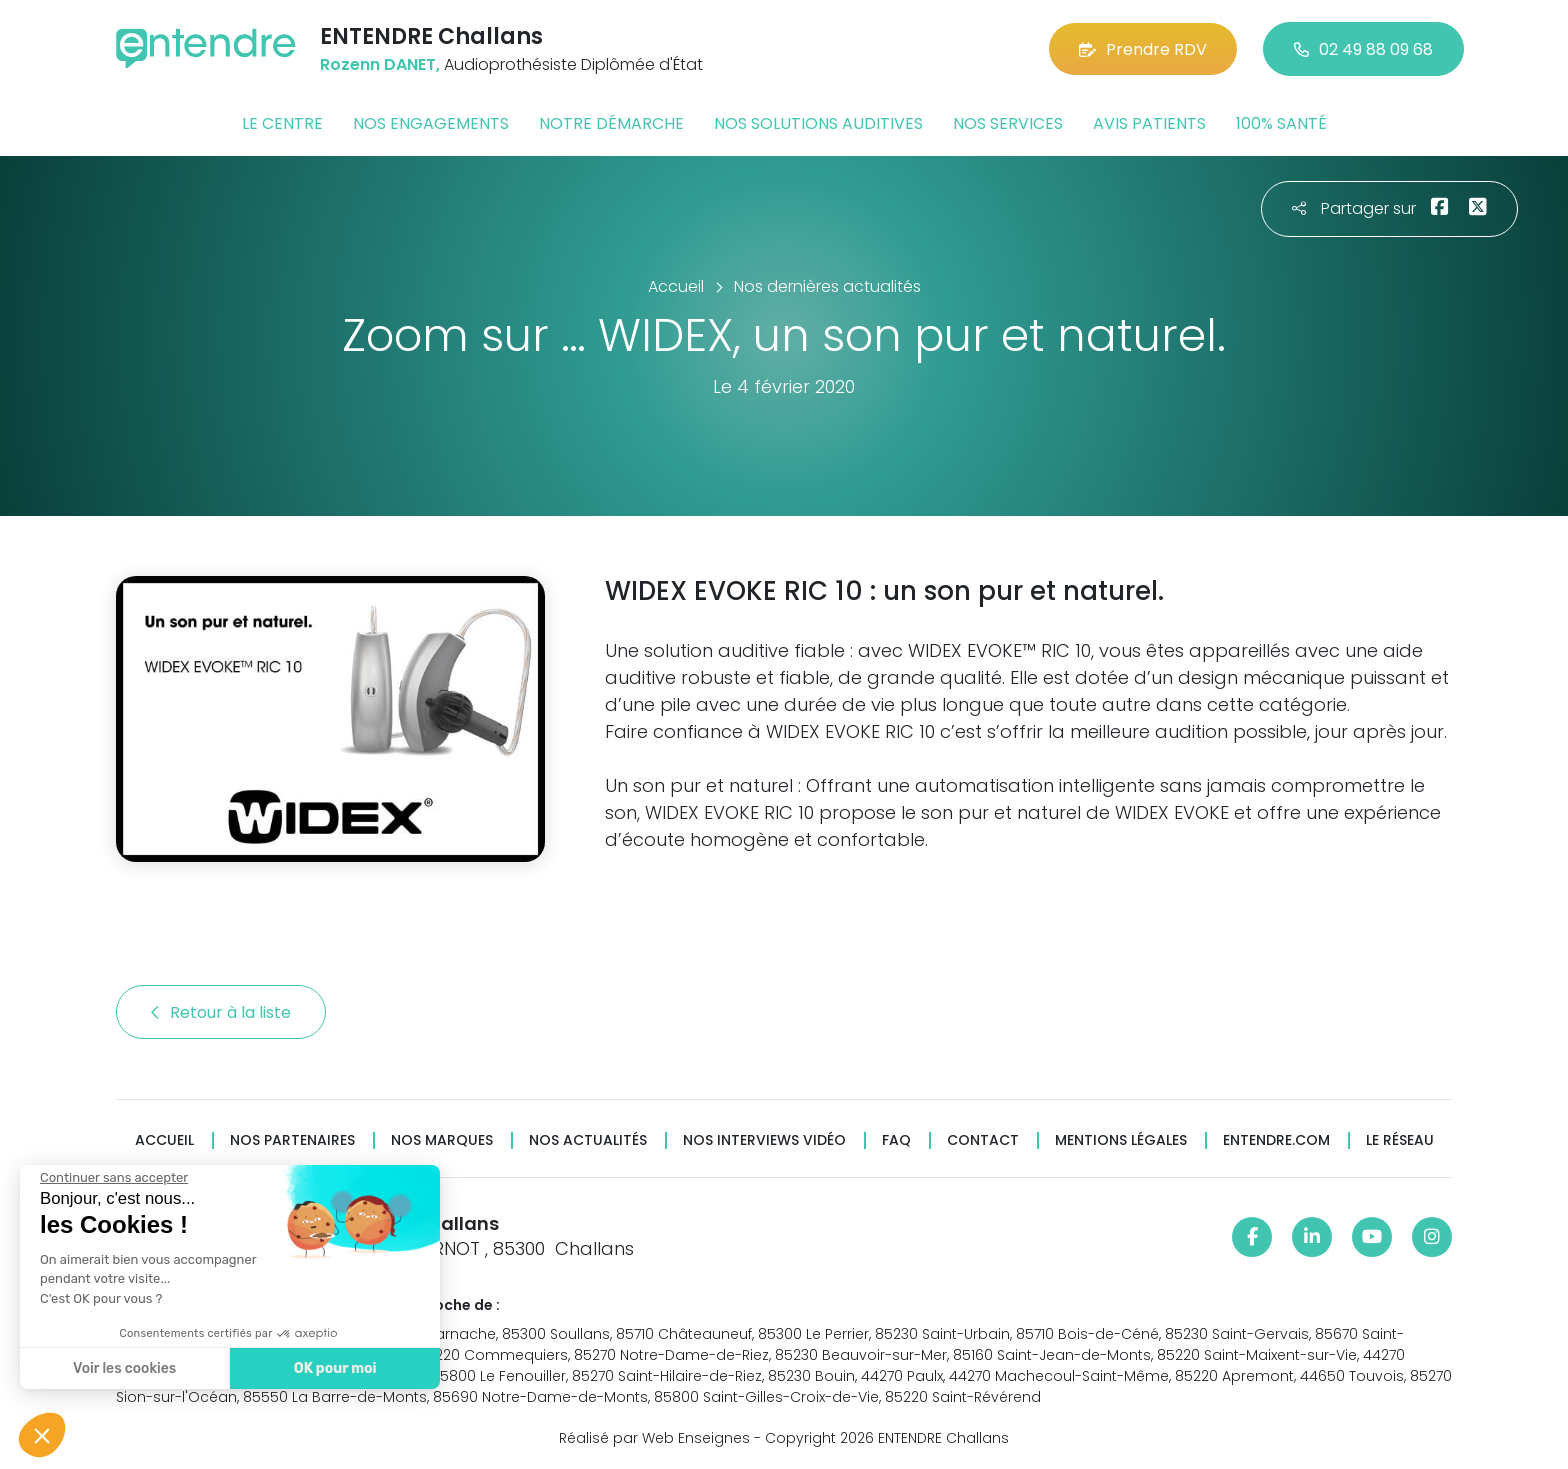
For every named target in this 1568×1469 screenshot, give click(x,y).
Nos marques (442, 1140)
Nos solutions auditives (818, 123)
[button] (42, 1435)
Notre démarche (611, 123)
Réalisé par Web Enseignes (654, 1438)
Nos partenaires (292, 1140)
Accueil (164, 1140)
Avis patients (1149, 123)
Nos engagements (431, 123)
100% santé (1281, 123)
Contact (983, 1140)
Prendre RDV (1143, 49)
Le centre (282, 123)
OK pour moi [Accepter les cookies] (335, 1368)
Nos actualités (588, 1140)
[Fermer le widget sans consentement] (114, 1178)
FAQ (896, 1140)
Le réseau (1400, 1140)
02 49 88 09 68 (1363, 49)
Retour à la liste (221, 1012)
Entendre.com (1276, 1140)
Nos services (1008, 123)
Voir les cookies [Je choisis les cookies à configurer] (124, 1368)
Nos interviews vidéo (764, 1140)
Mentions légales (1121, 1140)
